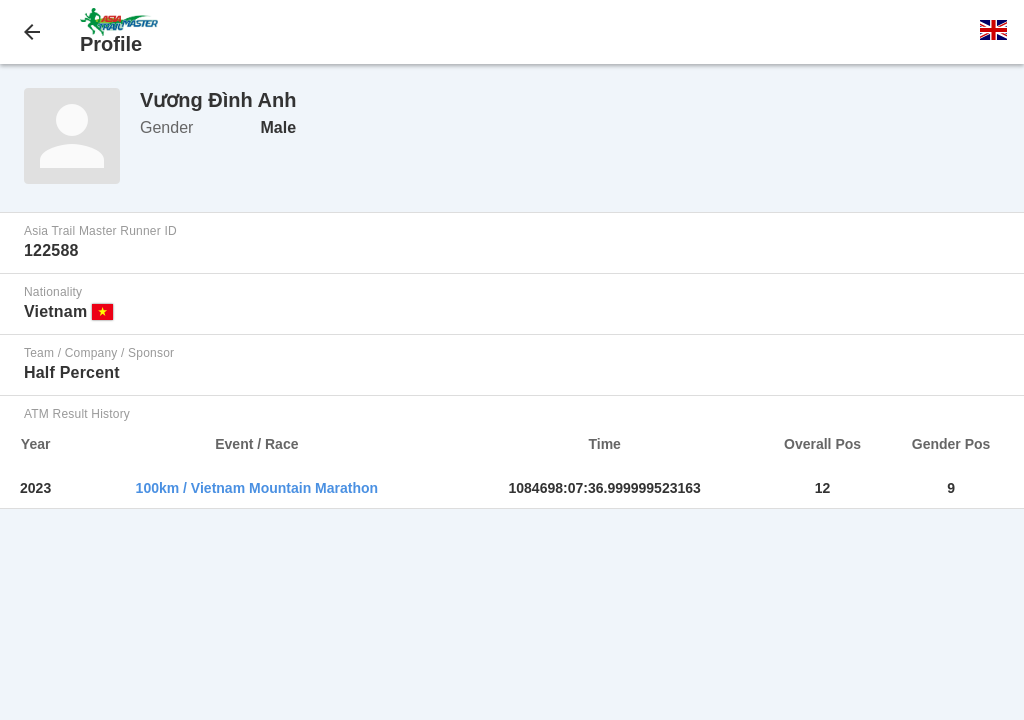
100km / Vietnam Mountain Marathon (257, 488)
